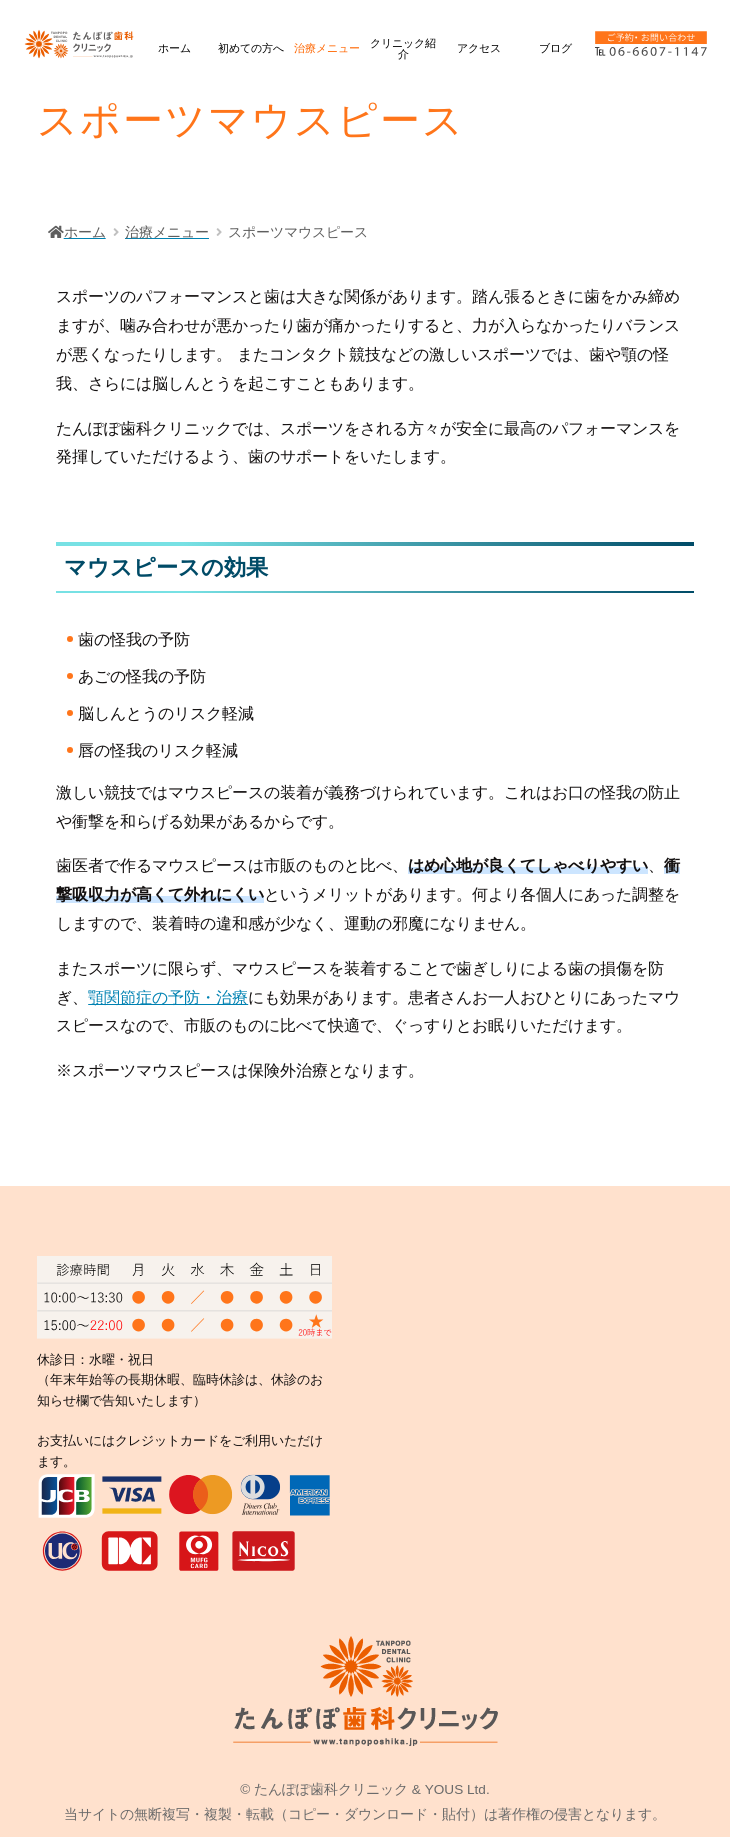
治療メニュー (327, 48)
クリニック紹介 (403, 48)
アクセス (479, 48)
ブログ (555, 48)
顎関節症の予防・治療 (168, 997)
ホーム (174, 48)
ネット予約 (706, 872)
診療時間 (705, 1000)
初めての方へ (251, 48)
